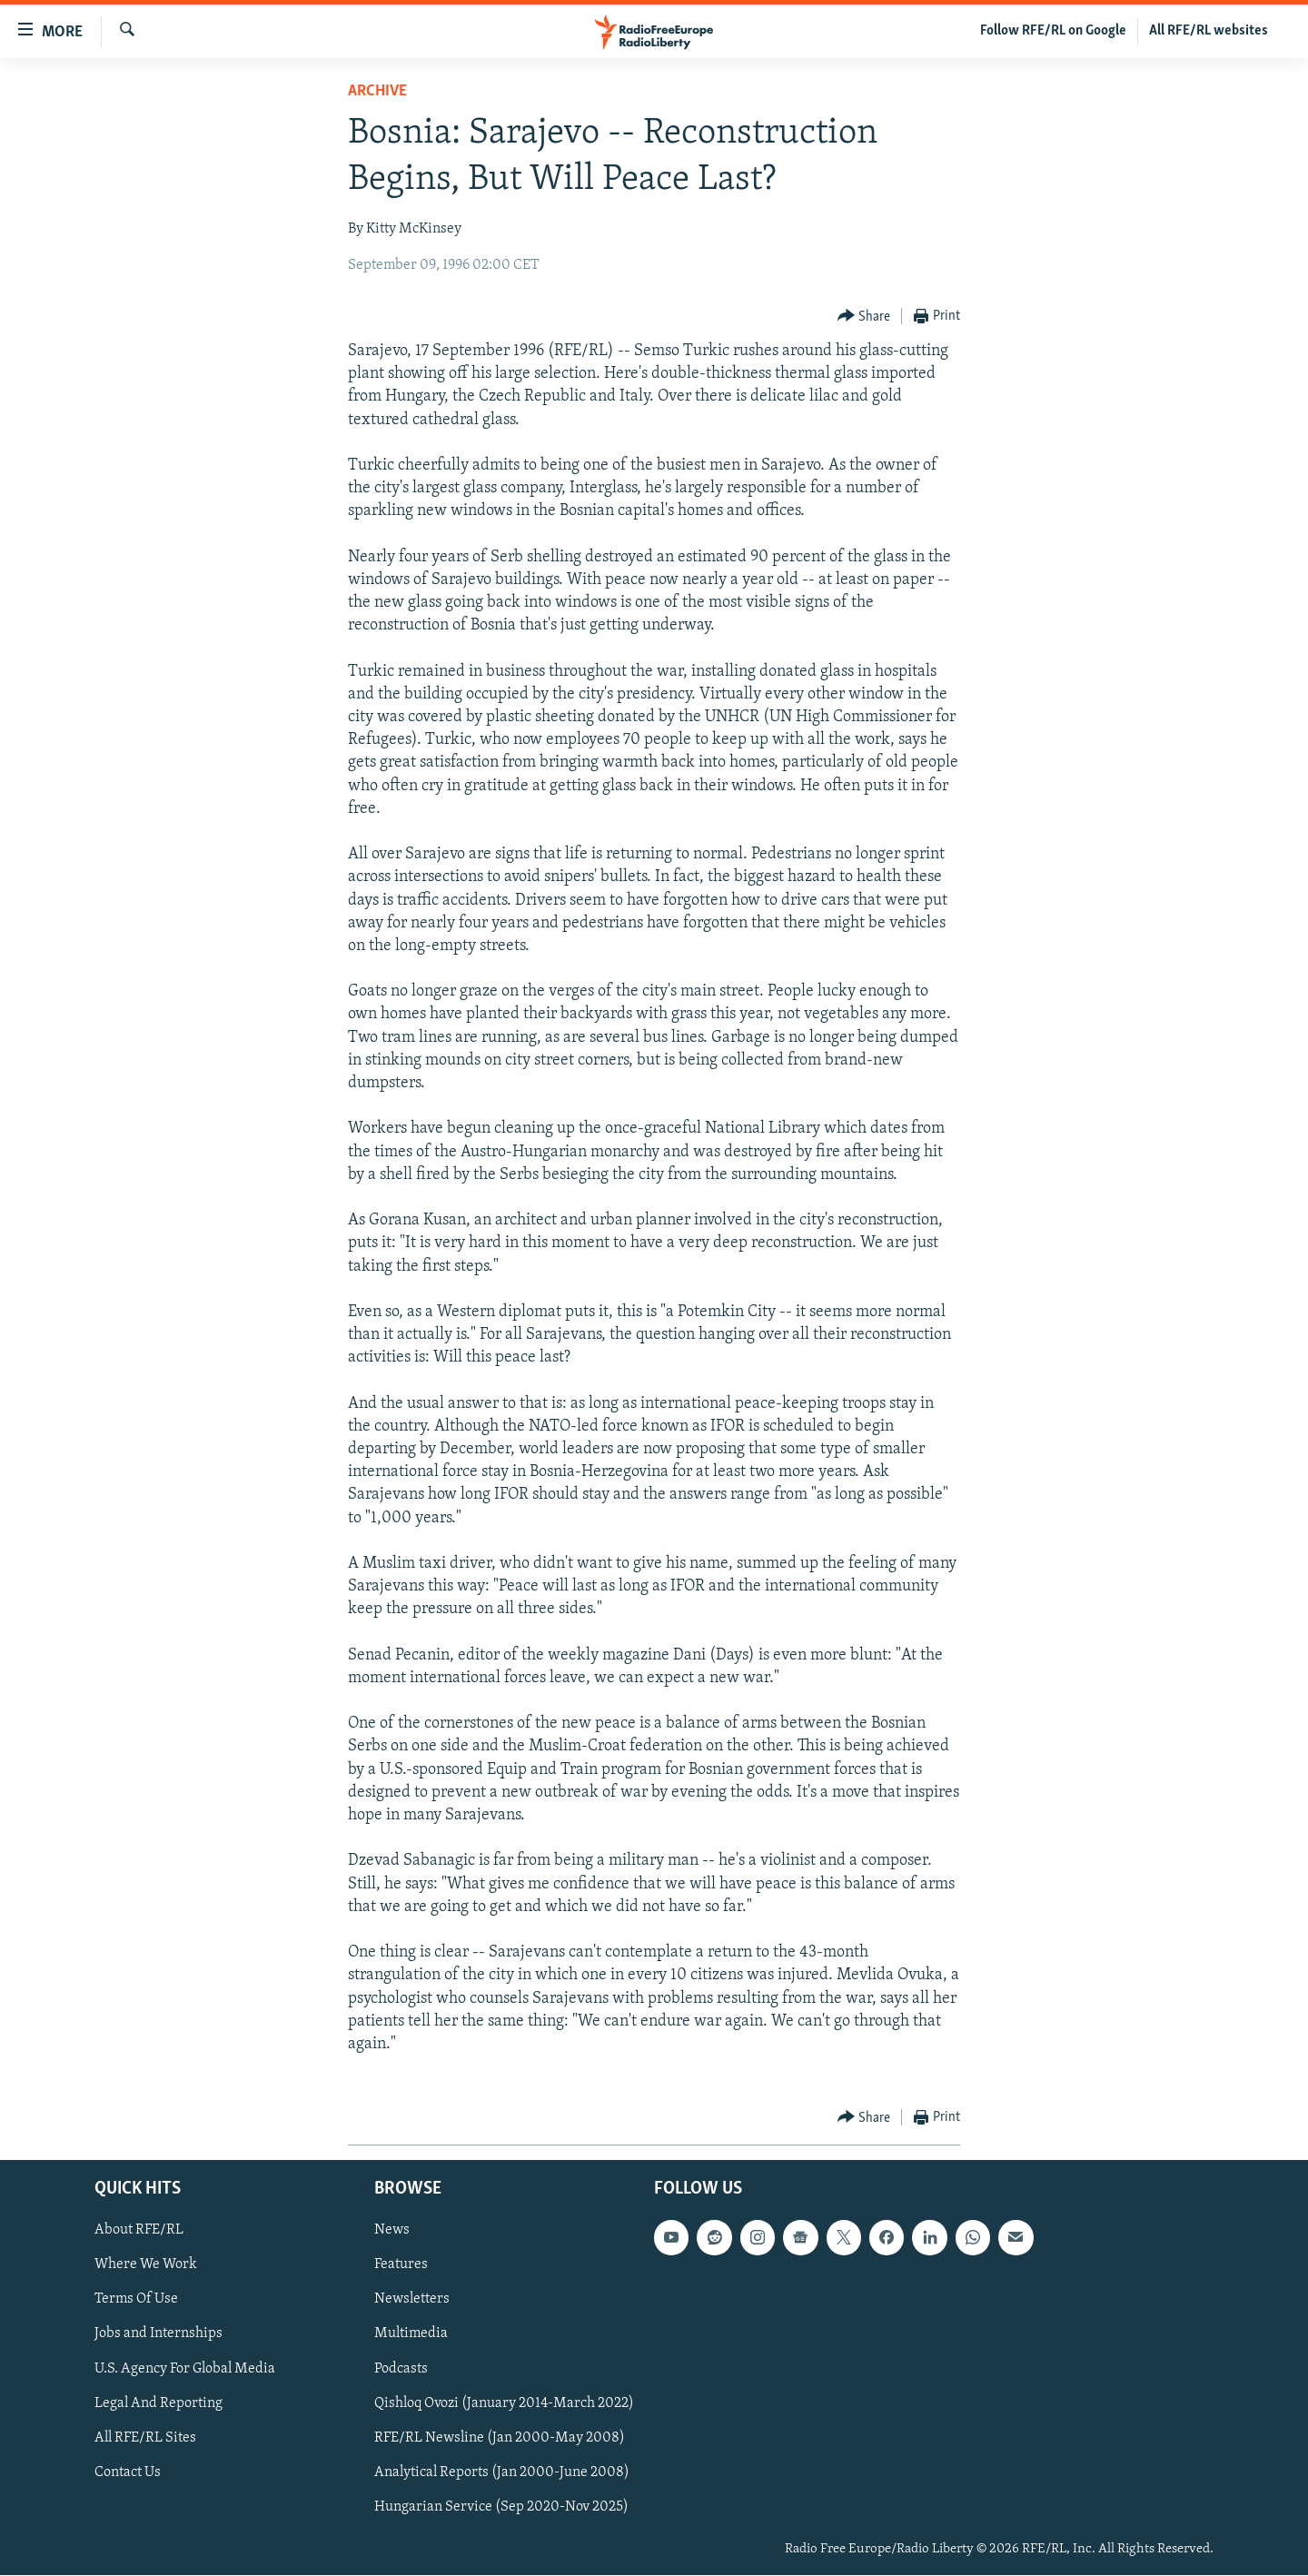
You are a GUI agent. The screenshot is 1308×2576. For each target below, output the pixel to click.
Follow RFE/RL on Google (1053, 31)
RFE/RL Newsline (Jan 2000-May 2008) (499, 2438)
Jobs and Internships (158, 2334)
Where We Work (145, 2265)
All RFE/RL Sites (145, 2438)
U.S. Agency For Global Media (184, 2369)
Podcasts (401, 2369)
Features (401, 2265)
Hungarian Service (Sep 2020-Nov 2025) (501, 2507)
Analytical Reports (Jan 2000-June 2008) (501, 2472)
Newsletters (412, 2300)
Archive (377, 91)
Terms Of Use (136, 2300)
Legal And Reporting (158, 2403)
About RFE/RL (138, 2231)
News (392, 2231)
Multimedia (411, 2334)
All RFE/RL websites (1208, 31)
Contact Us (127, 2472)
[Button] (864, 316)
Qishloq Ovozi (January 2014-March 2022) (504, 2403)
